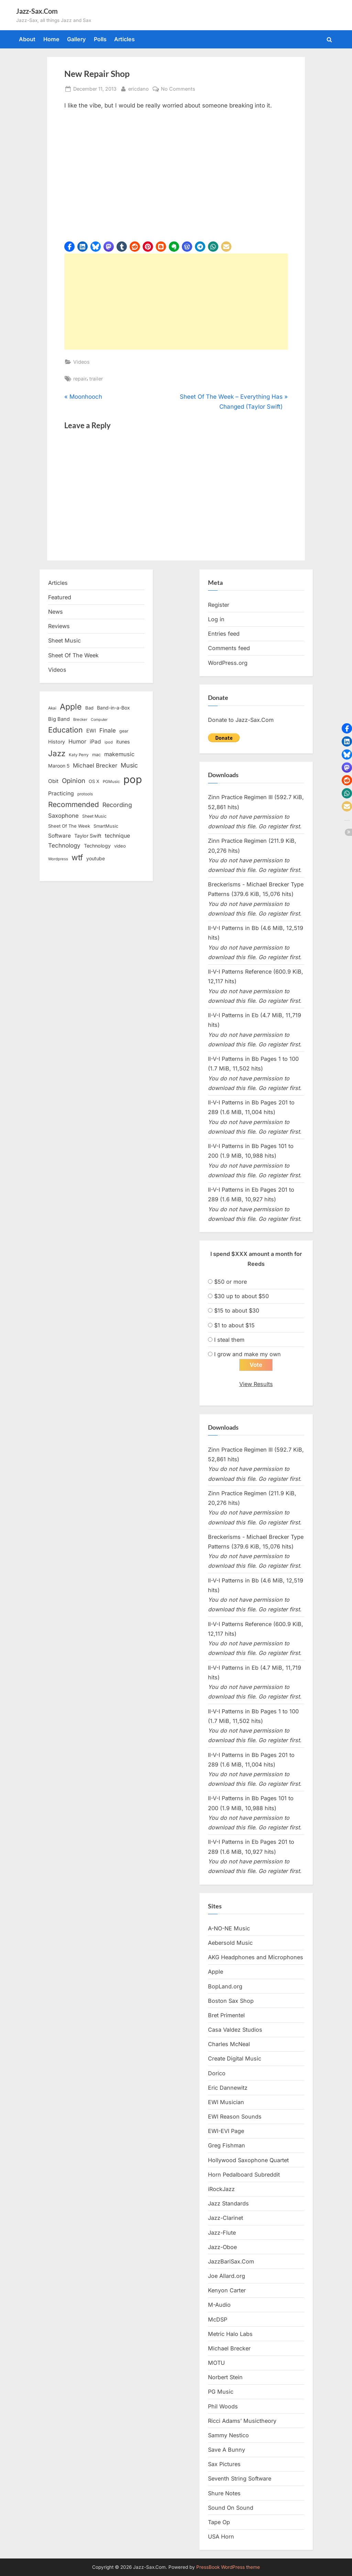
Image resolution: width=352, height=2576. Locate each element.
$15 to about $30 (236, 1310)
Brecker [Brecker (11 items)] (80, 719)
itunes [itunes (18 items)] (123, 742)
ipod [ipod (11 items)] (108, 742)
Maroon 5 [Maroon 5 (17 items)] (58, 766)
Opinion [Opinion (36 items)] (73, 781)
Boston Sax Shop (231, 2000)
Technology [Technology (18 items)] (97, 846)
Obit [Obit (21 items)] (53, 781)
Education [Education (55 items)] (65, 729)
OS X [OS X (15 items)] (94, 781)
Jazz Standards (228, 2203)
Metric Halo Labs (230, 2333)
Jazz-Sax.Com (37, 11)
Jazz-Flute (222, 2232)
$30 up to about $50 (241, 1296)
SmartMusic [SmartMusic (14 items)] (106, 826)
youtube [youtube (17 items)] (95, 858)
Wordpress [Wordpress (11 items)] (58, 858)
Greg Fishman (226, 2145)
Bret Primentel (226, 2015)
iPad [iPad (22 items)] (95, 741)
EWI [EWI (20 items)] (91, 731)
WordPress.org (228, 662)
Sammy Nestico (228, 2435)
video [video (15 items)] (120, 846)
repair (80, 379)
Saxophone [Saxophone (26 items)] (63, 815)
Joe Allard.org (226, 2276)
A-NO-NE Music (229, 1928)
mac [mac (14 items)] (96, 754)
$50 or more (230, 1281)
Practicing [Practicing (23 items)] (61, 793)
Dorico (217, 2073)
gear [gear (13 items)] (124, 731)
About (27, 39)
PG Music (220, 2391)
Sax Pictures (224, 2464)
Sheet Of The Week (73, 655)
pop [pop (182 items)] (132, 779)
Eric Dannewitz (228, 2087)
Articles (124, 39)
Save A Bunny (226, 2450)
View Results (256, 1384)
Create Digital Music (234, 2058)
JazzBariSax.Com (231, 2261)
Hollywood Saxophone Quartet (248, 2160)
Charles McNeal (229, 2044)
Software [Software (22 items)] (59, 835)
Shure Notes (224, 2493)
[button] (69, 246)
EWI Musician (226, 2102)
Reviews (59, 626)
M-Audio (219, 2305)
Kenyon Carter (227, 2290)
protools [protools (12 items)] (85, 794)
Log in (216, 619)
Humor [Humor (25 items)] (77, 741)
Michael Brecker (229, 2348)
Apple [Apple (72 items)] (71, 707)
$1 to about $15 (234, 1325)
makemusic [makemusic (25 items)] (119, 754)
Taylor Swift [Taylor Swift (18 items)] (87, 836)
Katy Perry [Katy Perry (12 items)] (79, 754)
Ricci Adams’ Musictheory (242, 2420)
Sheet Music (64, 640)
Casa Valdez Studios (235, 2030)
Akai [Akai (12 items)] (52, 708)
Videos (81, 362)
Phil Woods (223, 2406)
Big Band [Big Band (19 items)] (59, 719)
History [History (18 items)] (56, 742)
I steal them (229, 1339)
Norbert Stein (225, 2377)
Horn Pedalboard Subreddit (244, 2174)
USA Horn (221, 2536)
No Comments (178, 88)
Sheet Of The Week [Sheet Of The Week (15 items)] (69, 826)
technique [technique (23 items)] (117, 835)
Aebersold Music (230, 1943)
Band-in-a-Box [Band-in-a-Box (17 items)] (113, 708)
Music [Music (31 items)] (129, 765)
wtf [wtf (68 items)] (77, 857)
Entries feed (224, 633)
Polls (100, 39)
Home (51, 39)
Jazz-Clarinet (225, 2218)
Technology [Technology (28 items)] (64, 845)
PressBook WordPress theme (228, 2567)
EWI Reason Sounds (235, 2116)
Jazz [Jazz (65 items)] (56, 753)
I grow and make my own (247, 1354)
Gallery (76, 39)
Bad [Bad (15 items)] (89, 708)
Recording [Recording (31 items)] (117, 804)
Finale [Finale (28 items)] (107, 730)
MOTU (216, 2363)
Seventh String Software (239, 2478)
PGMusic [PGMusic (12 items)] (111, 781)
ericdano (138, 88)
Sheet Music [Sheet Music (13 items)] (94, 816)
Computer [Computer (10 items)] (99, 719)
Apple (215, 1971)
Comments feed (229, 648)
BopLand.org (225, 1986)
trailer (96, 379)
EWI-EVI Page (226, 2131)
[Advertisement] (176, 301)
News (55, 611)
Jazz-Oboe (222, 2247)
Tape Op (219, 2522)
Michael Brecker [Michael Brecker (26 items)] (95, 765)
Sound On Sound (230, 2507)
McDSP (217, 2319)
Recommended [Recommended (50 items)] (73, 804)
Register (218, 604)
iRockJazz (221, 2189)
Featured (59, 597)
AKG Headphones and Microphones (255, 1957)
